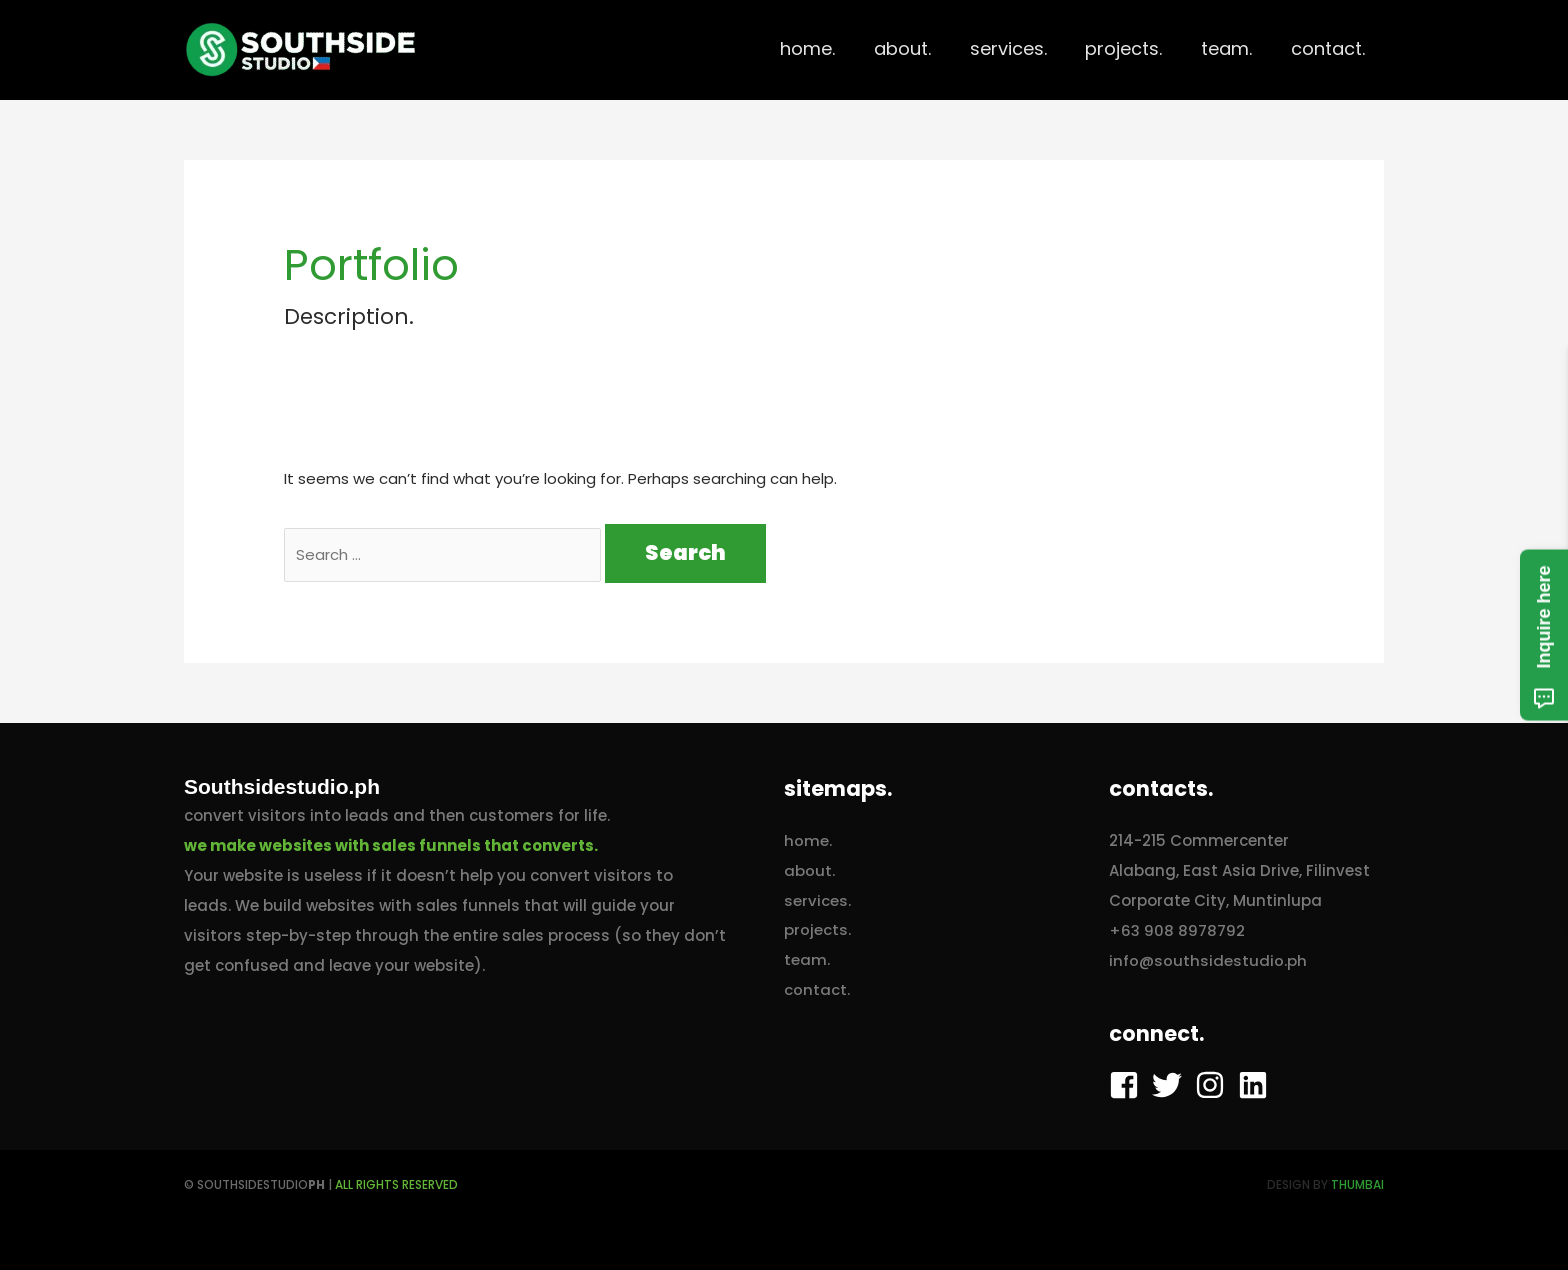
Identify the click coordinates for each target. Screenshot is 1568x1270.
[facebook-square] (1128, 1085)
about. (809, 870)
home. (808, 840)
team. (807, 960)
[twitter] (1171, 1085)
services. (817, 900)
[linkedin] (1257, 1085)
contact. (817, 990)
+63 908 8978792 (1177, 930)
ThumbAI (1357, 1184)
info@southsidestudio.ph (1208, 960)
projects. (817, 930)
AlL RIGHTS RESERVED (396, 1184)
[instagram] (1214, 1085)
